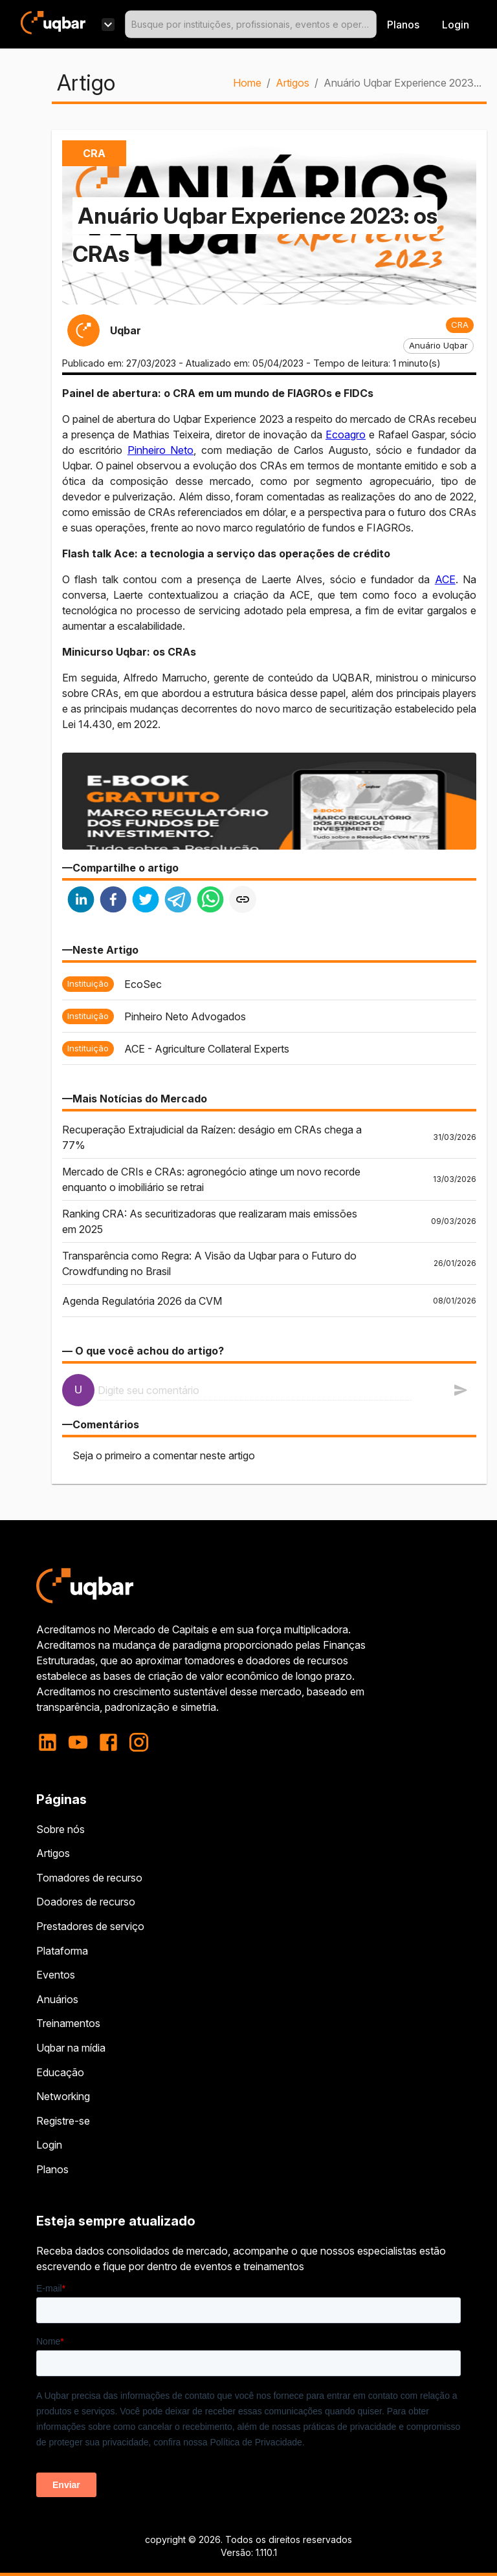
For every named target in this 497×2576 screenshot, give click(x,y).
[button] (460, 325)
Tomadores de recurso (89, 1877)
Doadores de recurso (85, 1901)
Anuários (57, 1999)
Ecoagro (346, 434)
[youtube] (78, 1742)
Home (247, 82)
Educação (60, 2072)
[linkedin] (80, 901)
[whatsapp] (210, 901)
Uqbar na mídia (70, 2047)
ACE (445, 579)
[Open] (371, 24)
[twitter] (145, 901)
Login (49, 2144)
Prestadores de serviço (90, 1926)
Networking (63, 2096)
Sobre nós (60, 1829)
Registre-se (63, 2120)
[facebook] (113, 901)
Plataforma (62, 1950)
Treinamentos (68, 2023)
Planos (403, 24)
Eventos (55, 1974)
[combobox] (251, 24)
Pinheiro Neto (160, 450)
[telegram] (178, 901)
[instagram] (139, 1742)
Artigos (292, 82)
